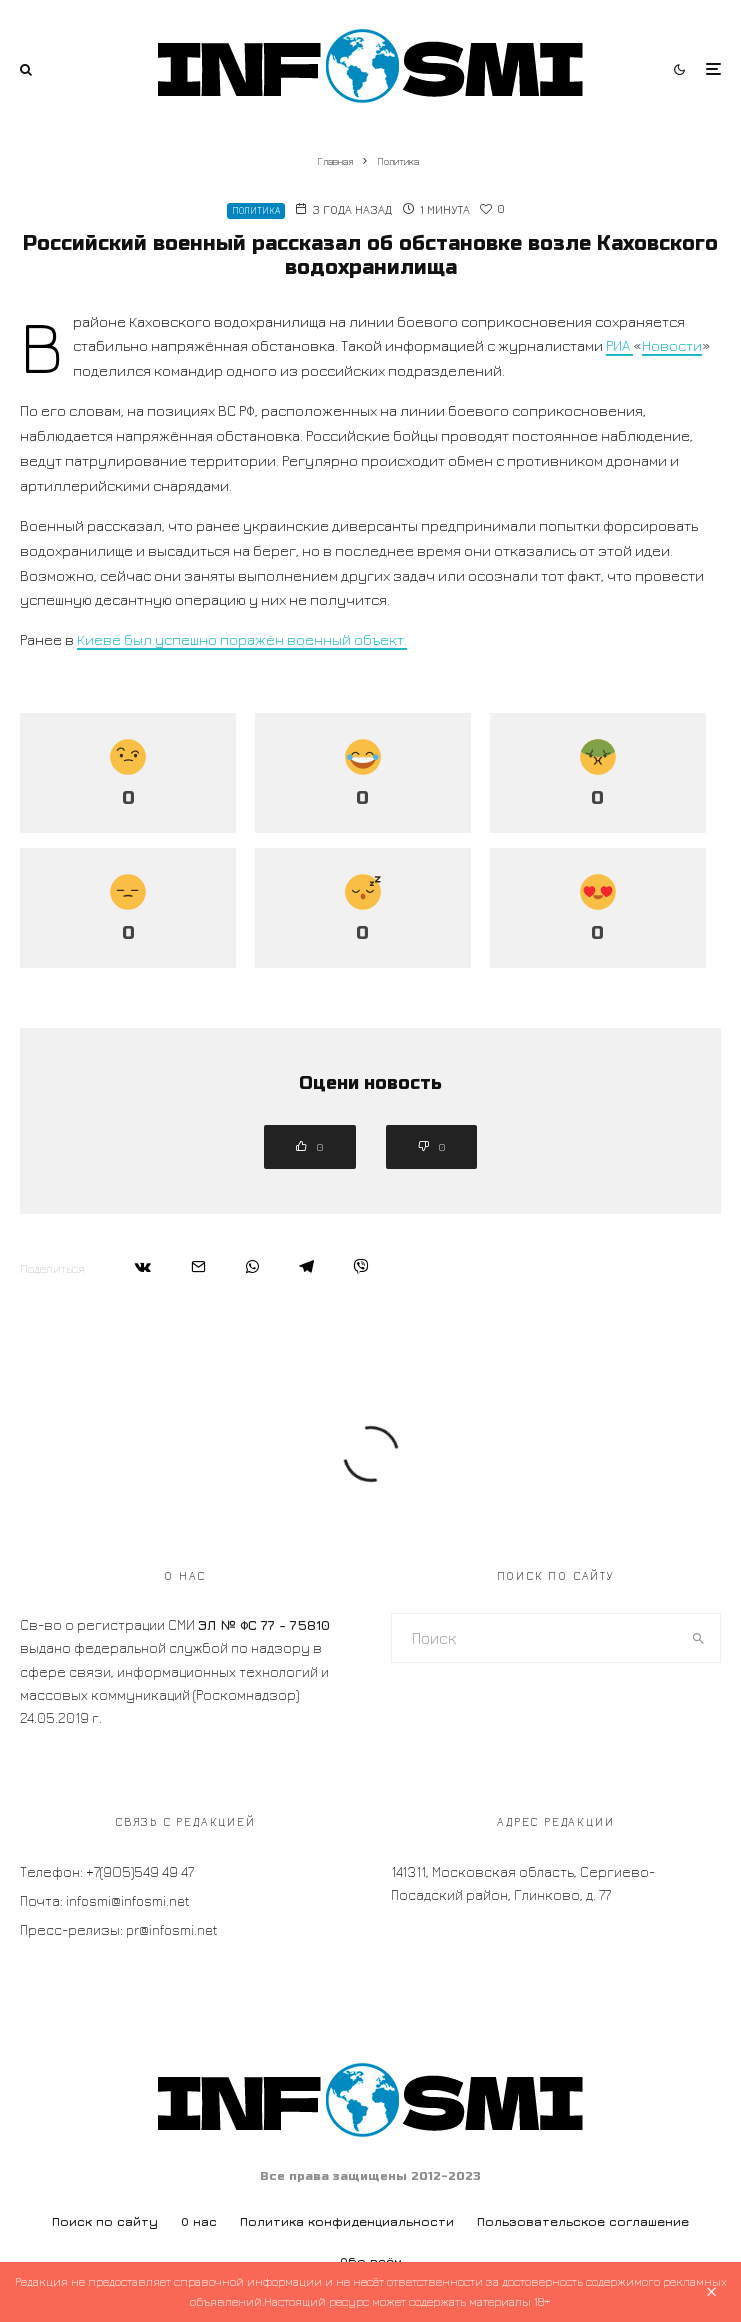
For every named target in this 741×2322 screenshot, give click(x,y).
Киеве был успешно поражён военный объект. (242, 639)
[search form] (535, 1638)
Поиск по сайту (105, 2221)
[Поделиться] (143, 1266)
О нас (199, 2221)
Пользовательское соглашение (583, 2221)
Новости (672, 345)
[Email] (198, 1266)
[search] (698, 1638)
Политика (256, 210)
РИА (619, 345)
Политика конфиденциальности (347, 2221)
